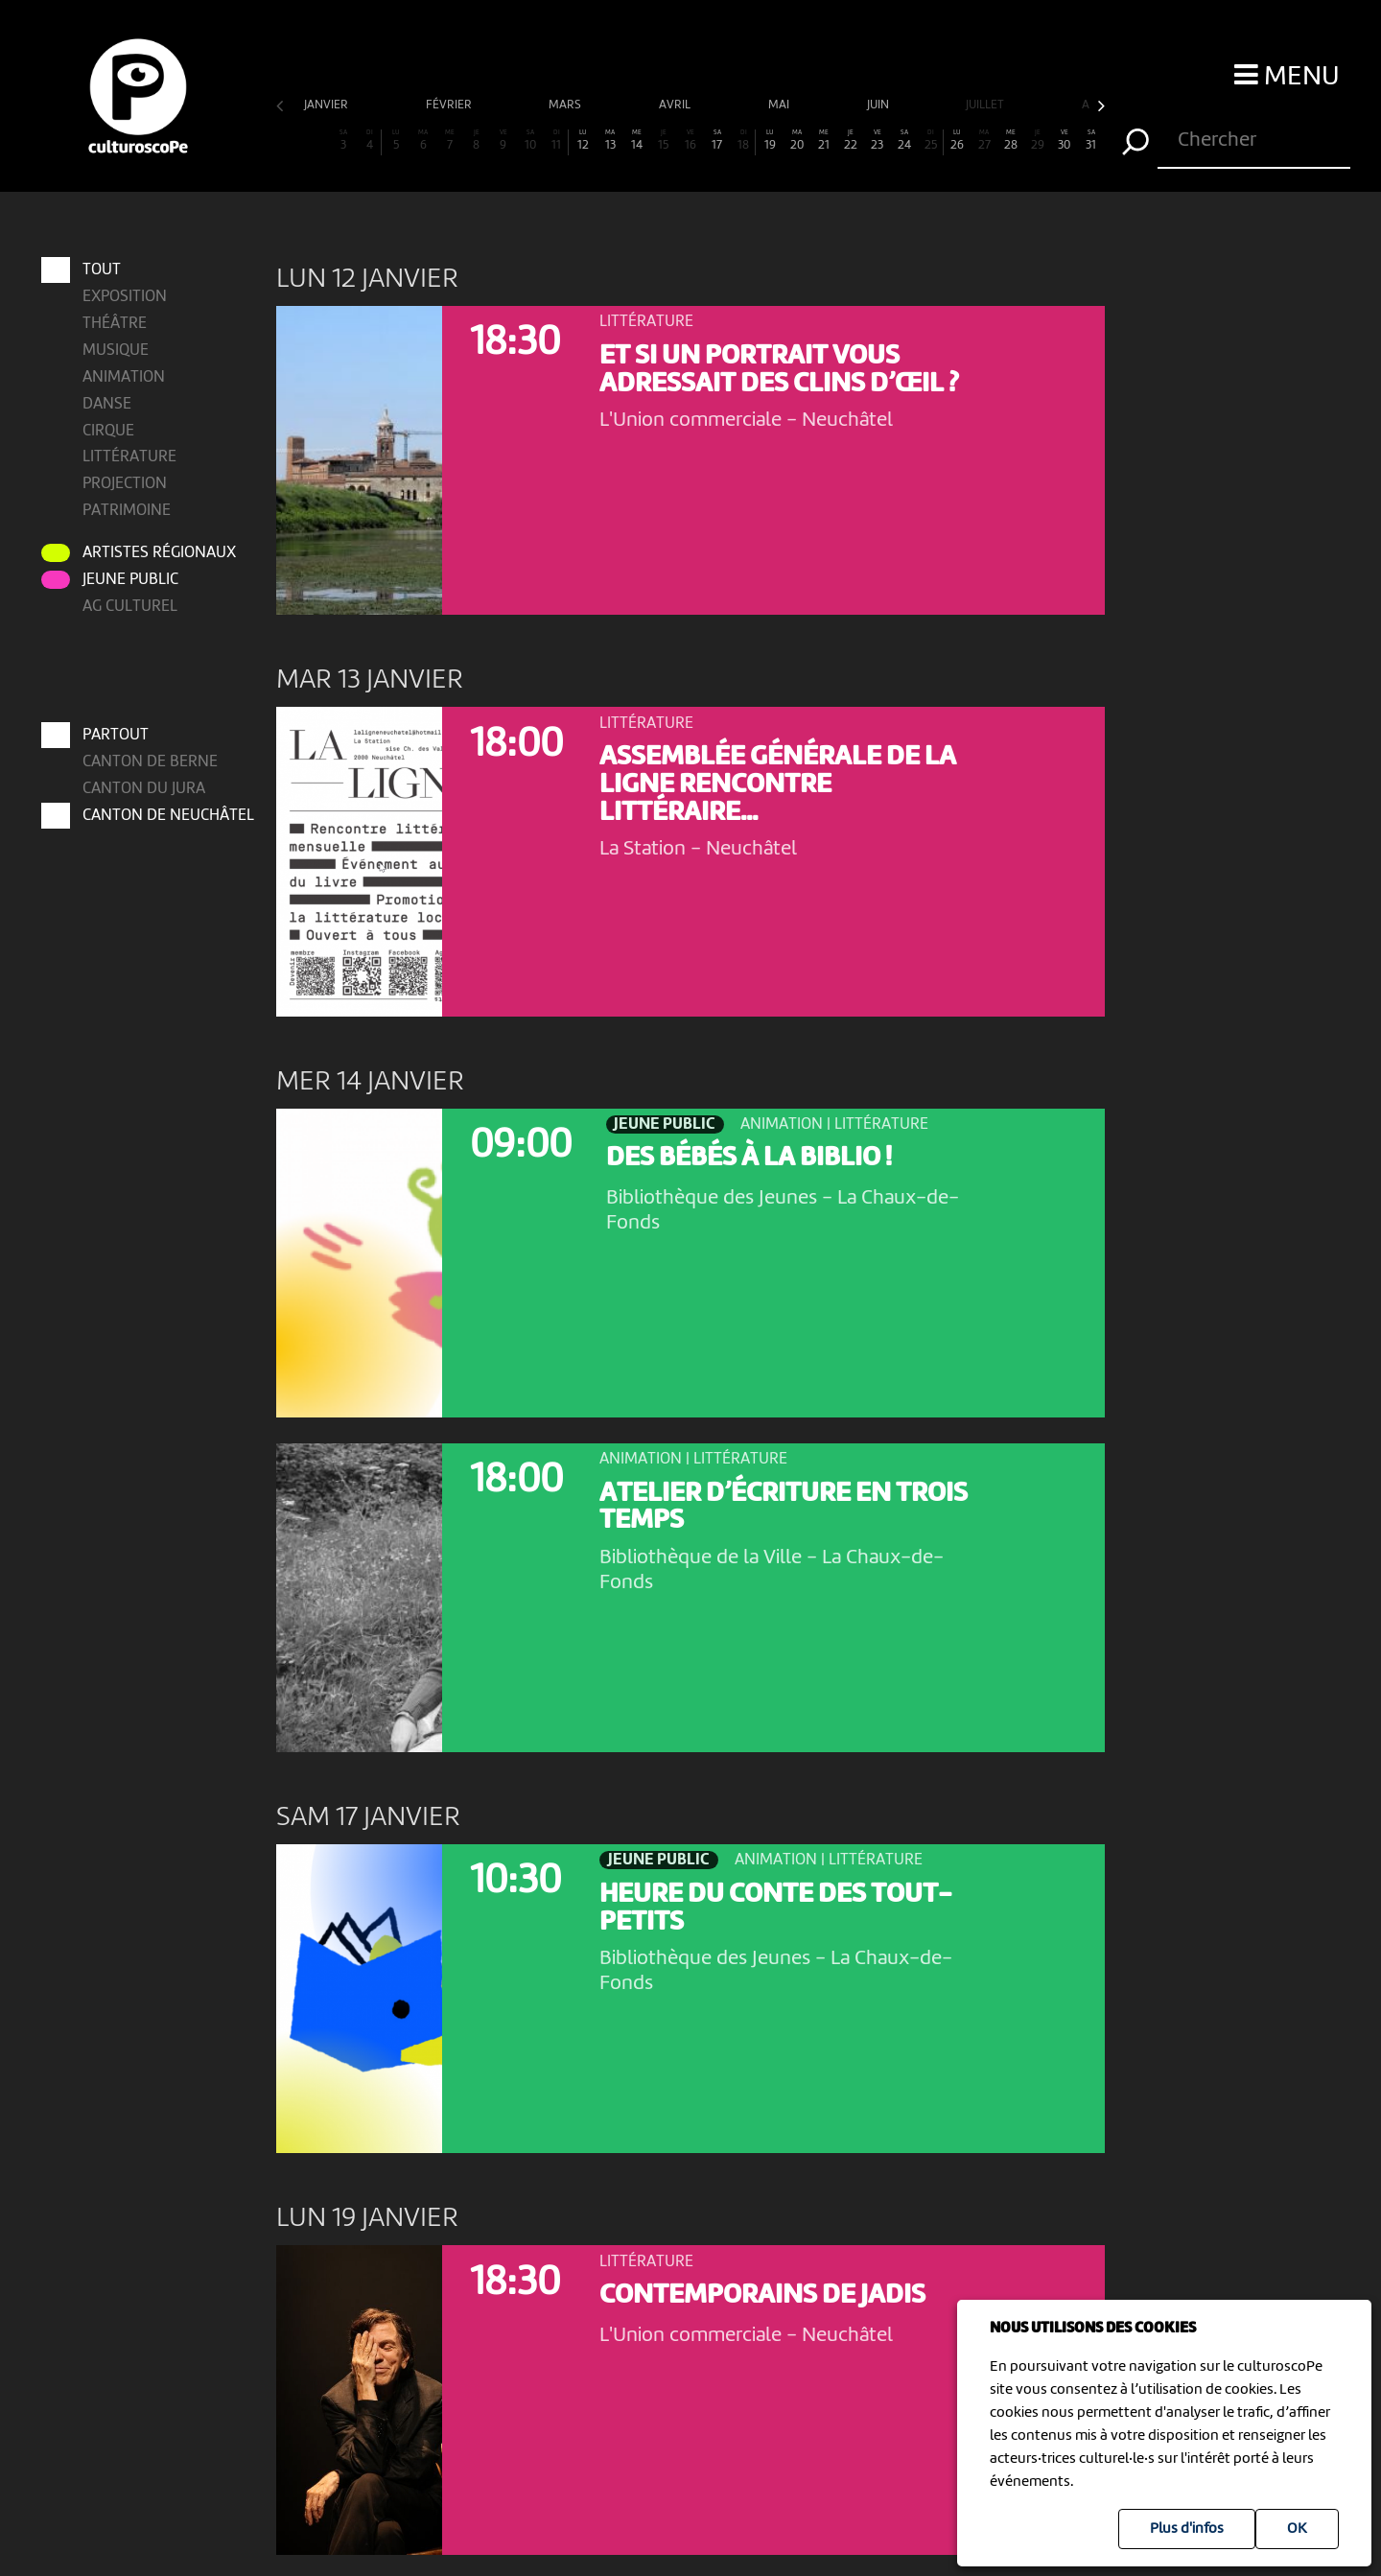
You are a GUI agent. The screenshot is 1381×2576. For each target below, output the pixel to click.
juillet (986, 105)
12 (583, 140)
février (450, 105)
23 (877, 140)
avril (676, 105)
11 (557, 140)
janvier (327, 105)
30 (1064, 140)
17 (717, 140)
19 (770, 140)
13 (609, 140)
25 (931, 140)
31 (1091, 140)
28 (1010, 140)
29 (1037, 140)
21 (823, 140)
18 (744, 140)
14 (636, 140)
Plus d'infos (1187, 2529)
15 (663, 140)
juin (879, 105)
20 (796, 140)
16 (690, 140)
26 (957, 140)
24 (904, 140)
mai (780, 105)
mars (566, 105)
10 (530, 140)
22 (850, 140)
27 (983, 140)
